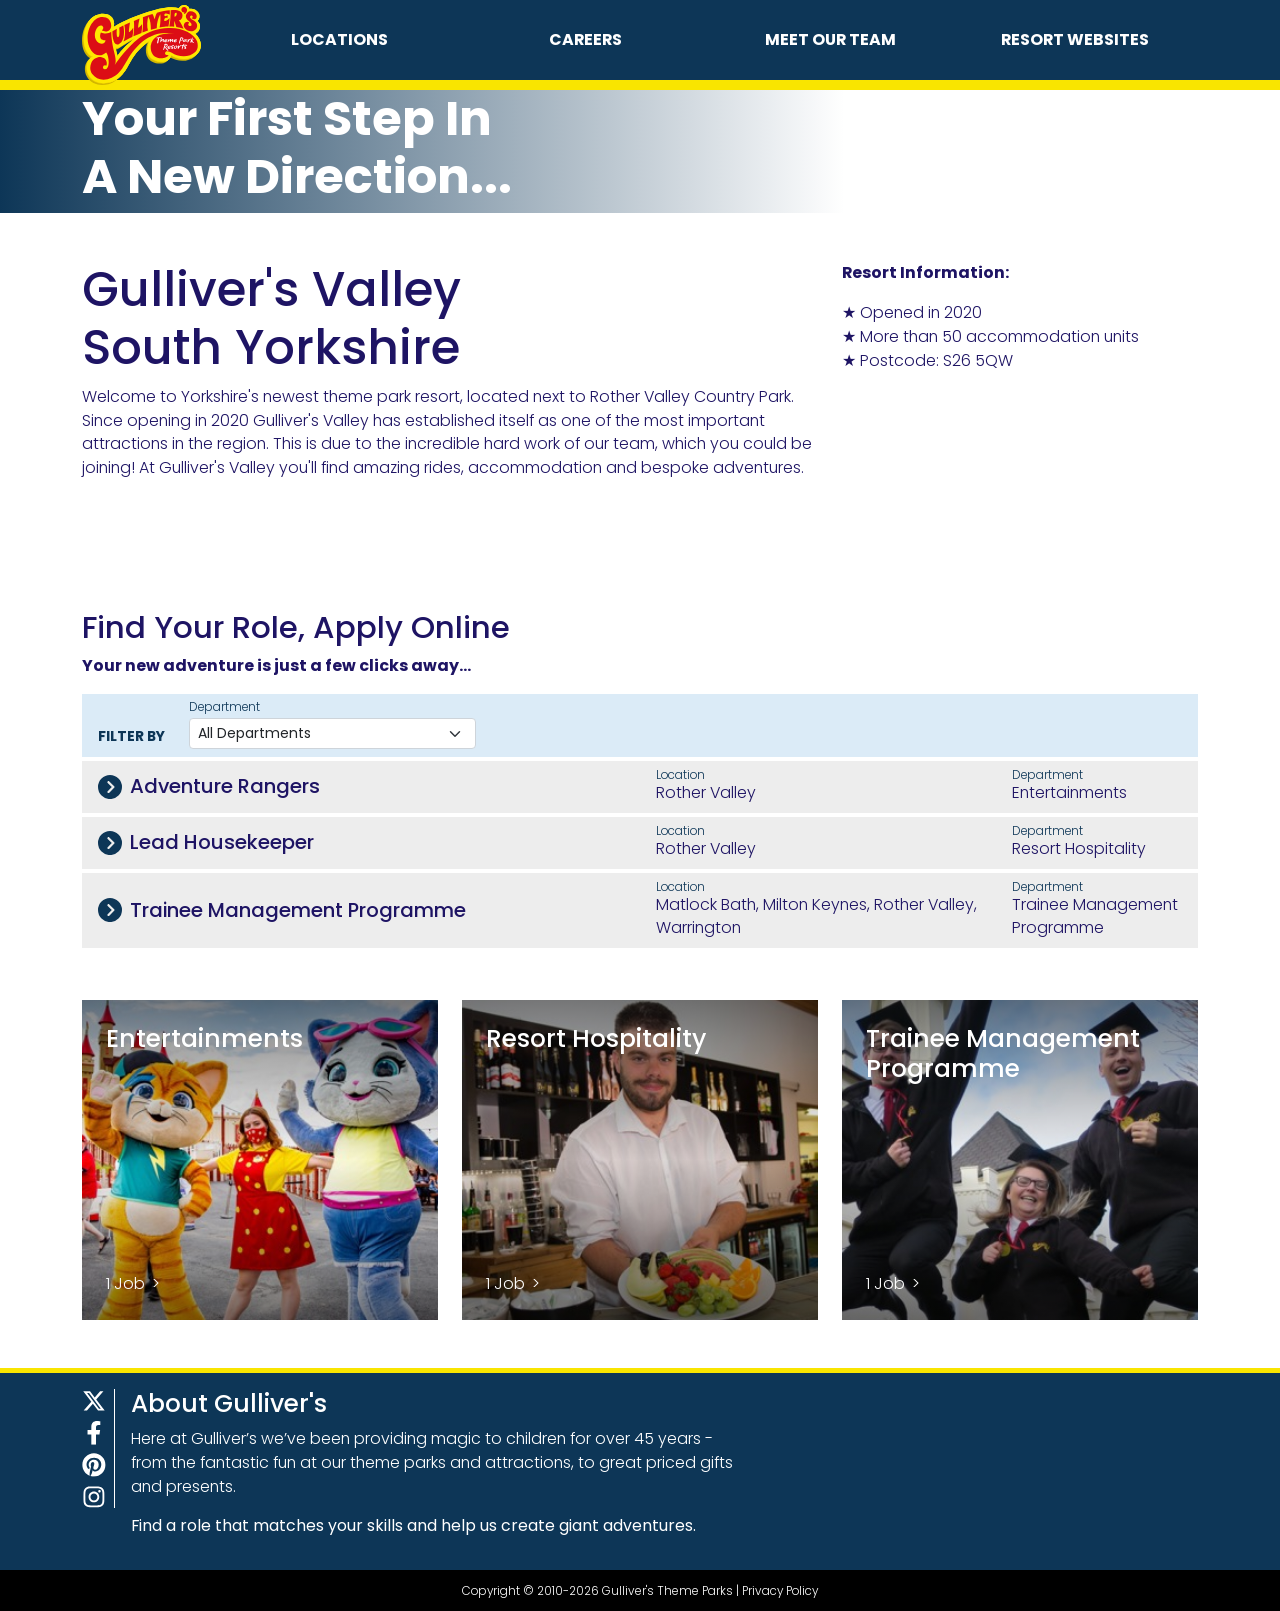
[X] (94, 1401)
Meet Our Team (830, 39)
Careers (585, 39)
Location (680, 775)
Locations (339, 39)
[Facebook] (94, 1433)
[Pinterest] (94, 1465)
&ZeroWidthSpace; (992, 464)
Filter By (131, 736)
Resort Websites (1075, 39)
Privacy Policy (780, 1590)
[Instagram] (94, 1497)
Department (224, 707)
